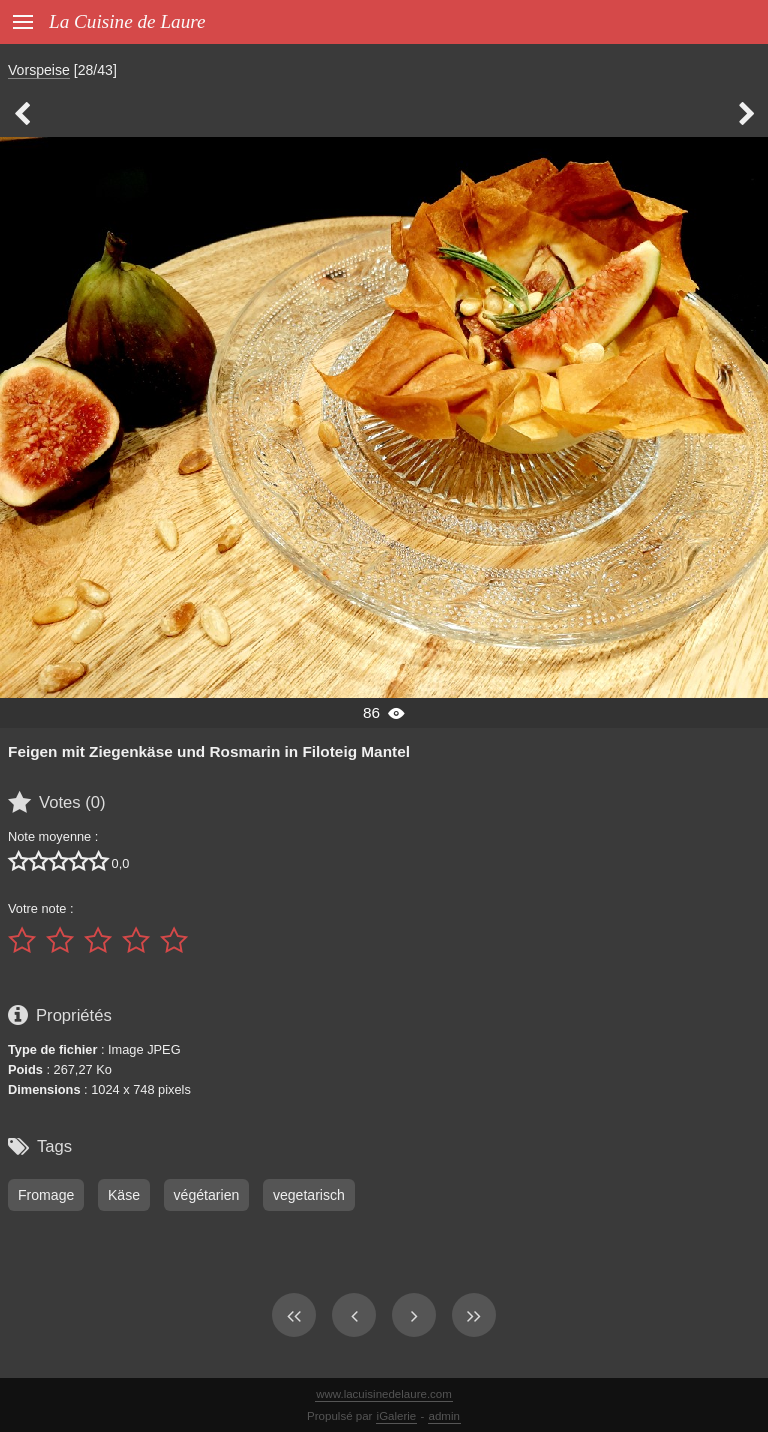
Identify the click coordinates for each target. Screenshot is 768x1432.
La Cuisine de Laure (127, 21)
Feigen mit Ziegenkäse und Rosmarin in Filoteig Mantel (209, 751)
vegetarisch (309, 1195)
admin (444, 1416)
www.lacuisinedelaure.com (384, 1394)
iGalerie (397, 1416)
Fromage (46, 1195)
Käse (124, 1195)
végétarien (207, 1195)
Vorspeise (39, 70)
